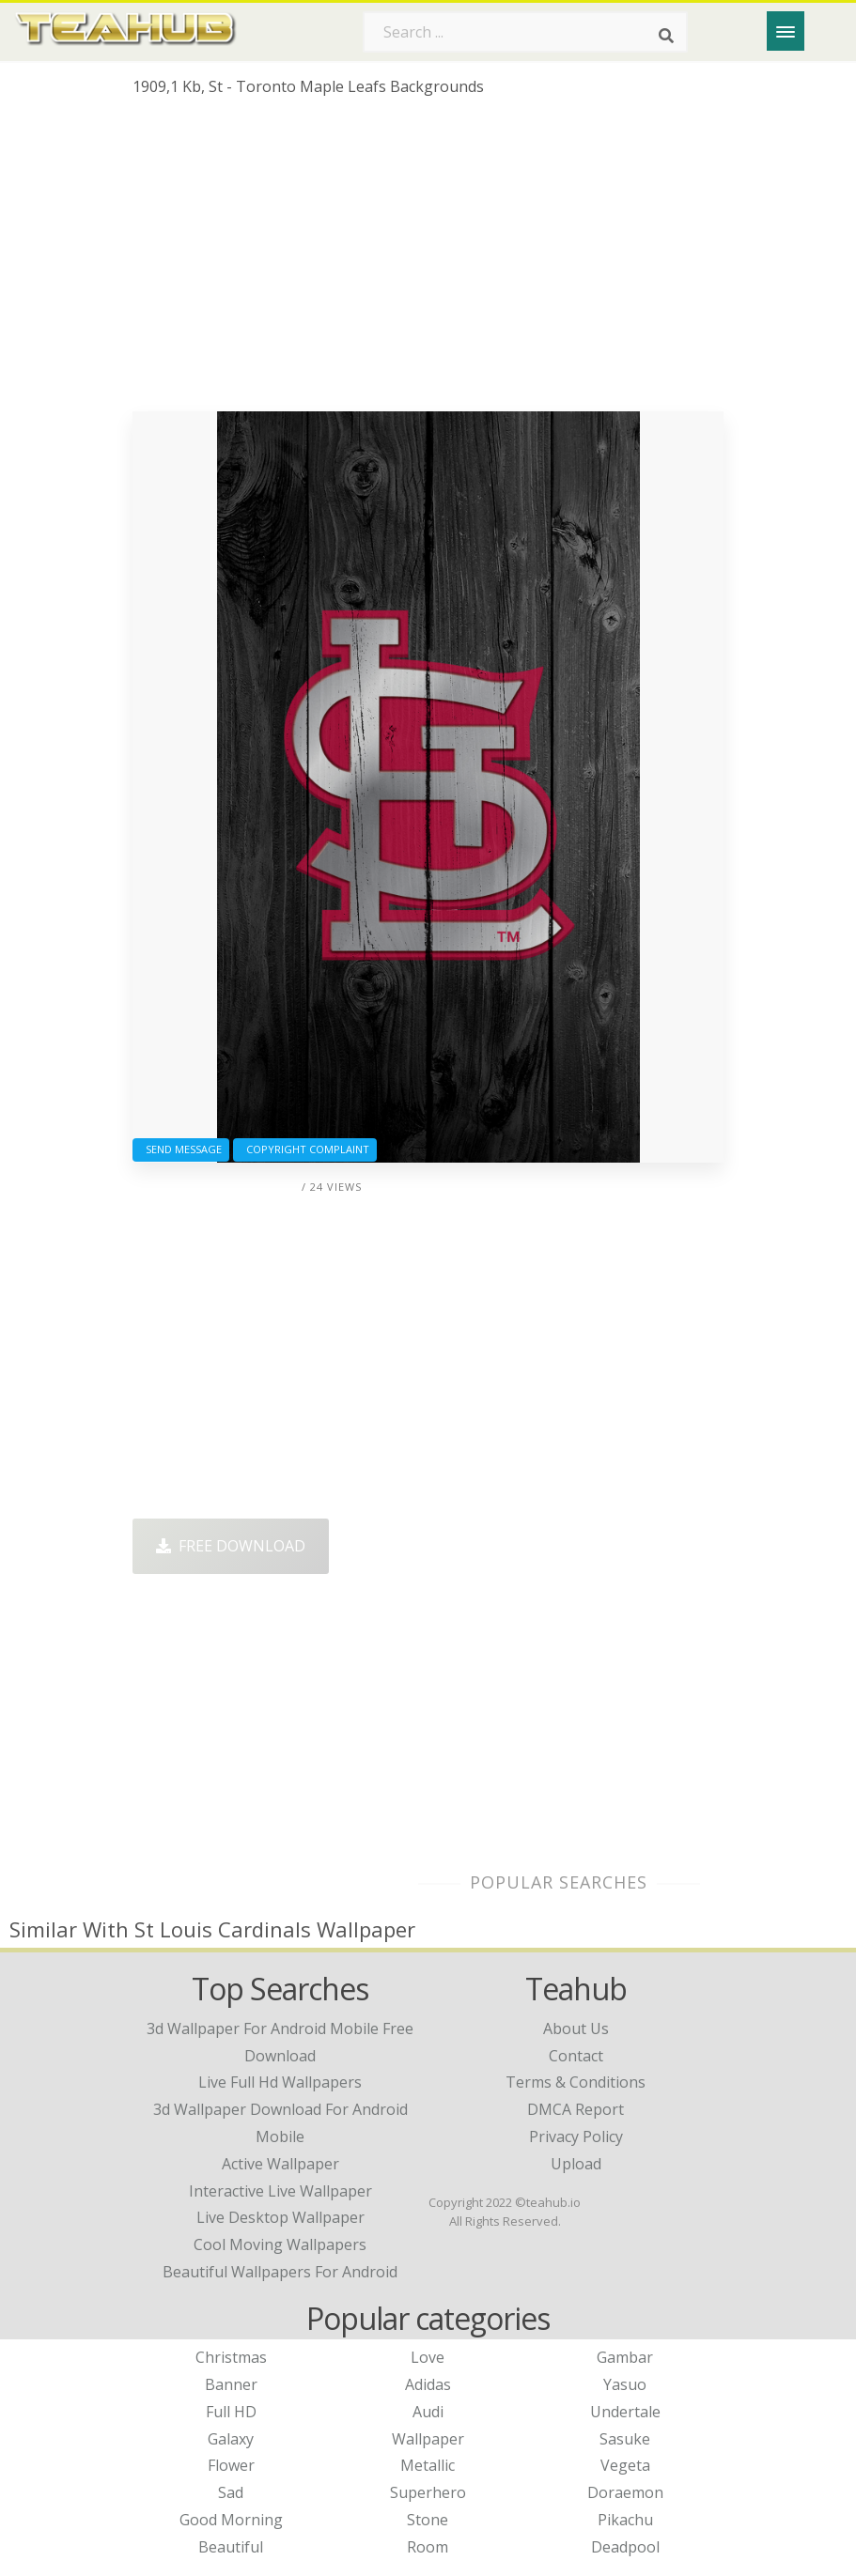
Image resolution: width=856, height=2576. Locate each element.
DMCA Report (575, 2109)
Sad (230, 2492)
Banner (231, 2384)
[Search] (666, 35)
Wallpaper (428, 2439)
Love (427, 2357)
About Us (576, 2028)
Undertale (625, 2411)
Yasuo (624, 2384)
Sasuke (624, 2439)
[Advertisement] (428, 261)
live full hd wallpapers (280, 2082)
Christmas (231, 2357)
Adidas (428, 2384)
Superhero (428, 2492)
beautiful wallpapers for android (280, 2271)
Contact (576, 2055)
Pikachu (625, 2519)
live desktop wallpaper (280, 2217)
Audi (428, 2411)
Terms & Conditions (576, 2082)
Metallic (427, 2465)
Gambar (625, 2357)
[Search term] (525, 32)
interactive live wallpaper (280, 2191)
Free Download (230, 1545)
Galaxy (231, 2439)
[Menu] (785, 31)
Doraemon (625, 2492)
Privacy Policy (576, 2136)
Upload (576, 2163)
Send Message (181, 1149)
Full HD (231, 2411)
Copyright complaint (305, 1149)
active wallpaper (280, 2163)
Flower (231, 2465)
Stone (427, 2519)
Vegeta (625, 2465)
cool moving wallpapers (280, 2244)
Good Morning (231, 2519)
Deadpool (625, 2547)
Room (427, 2547)
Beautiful (230, 2547)
